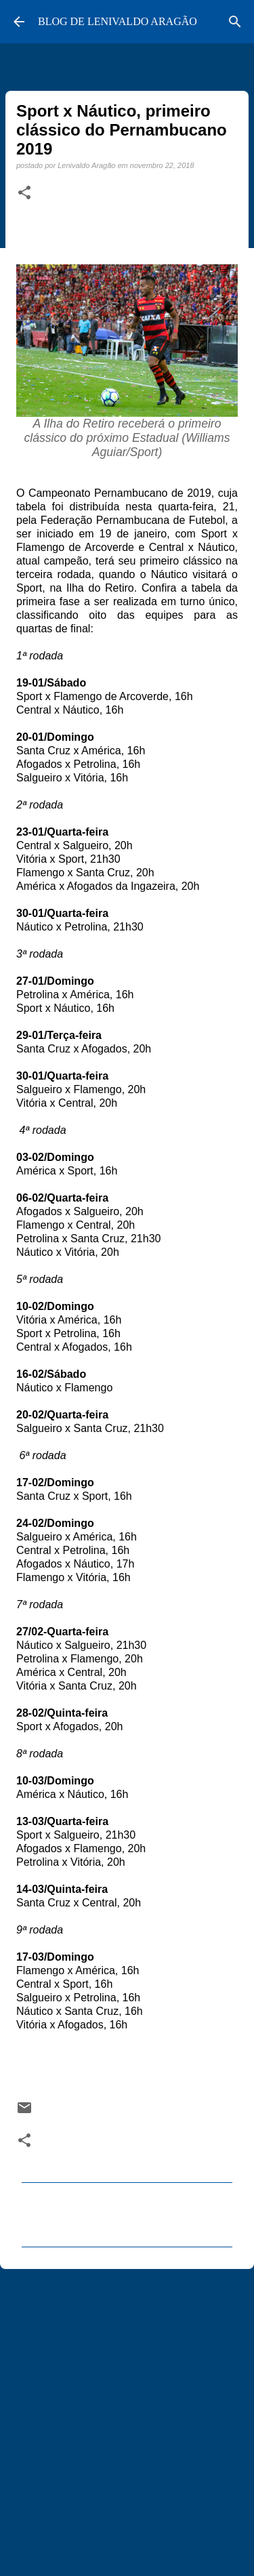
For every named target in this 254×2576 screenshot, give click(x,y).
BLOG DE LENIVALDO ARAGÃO (117, 21)
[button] (24, 193)
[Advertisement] (127, 2416)
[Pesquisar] (235, 21)
